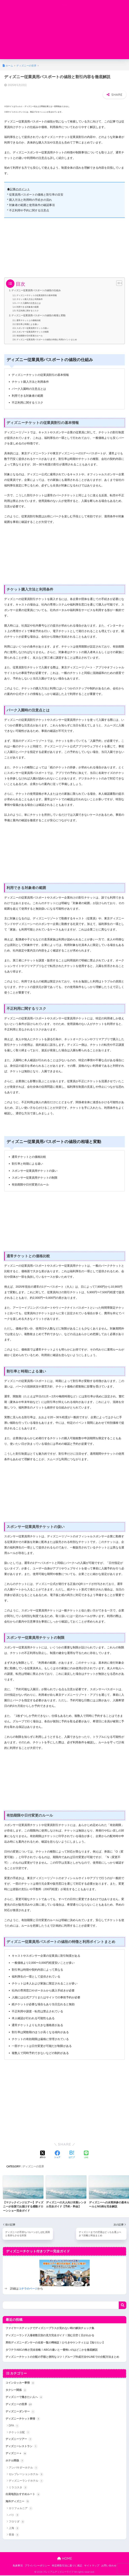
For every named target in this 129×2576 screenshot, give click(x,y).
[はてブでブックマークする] (72, 2144)
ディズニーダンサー (21, 2410)
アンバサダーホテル (23, 2468)
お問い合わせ (108, 2566)
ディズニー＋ (17, 2453)
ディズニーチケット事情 (24, 2417)
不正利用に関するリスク (29, 300)
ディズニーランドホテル (26, 2481)
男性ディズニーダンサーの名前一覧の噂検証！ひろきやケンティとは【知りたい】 (58, 2333)
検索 (122, 2295)
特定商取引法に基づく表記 (67, 2566)
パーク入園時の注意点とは (30, 293)
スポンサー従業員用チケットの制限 (34, 321)
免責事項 (18, 2566)
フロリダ (17, 2522)
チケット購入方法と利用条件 (31, 289)
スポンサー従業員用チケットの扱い (34, 318)
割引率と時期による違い (29, 314)
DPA (14, 2424)
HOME (64, 2559)
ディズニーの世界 (33, 2155)
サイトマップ (91, 2566)
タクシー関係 (17, 2387)
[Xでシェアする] (43, 2144)
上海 (14, 2529)
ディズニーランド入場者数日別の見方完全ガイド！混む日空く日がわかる (53, 2325)
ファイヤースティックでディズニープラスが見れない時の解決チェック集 (53, 2318)
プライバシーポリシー (37, 2566)
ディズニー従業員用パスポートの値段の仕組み (38, 280)
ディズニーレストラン (22, 2445)
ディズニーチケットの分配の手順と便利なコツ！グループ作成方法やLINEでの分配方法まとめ (64, 2351)
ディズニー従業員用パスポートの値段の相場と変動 (41, 305)
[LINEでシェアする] (86, 2144)
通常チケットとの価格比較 (30, 310)
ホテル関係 (15, 2461)
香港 (14, 2535)
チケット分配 (19, 2431)
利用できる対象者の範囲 (29, 297)
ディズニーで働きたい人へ (25, 2395)
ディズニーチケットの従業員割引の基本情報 (38, 285)
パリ (14, 2516)
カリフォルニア (21, 2509)
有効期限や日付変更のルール (31, 325)
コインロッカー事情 (21, 2380)
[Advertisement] (64, 35)
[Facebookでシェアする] (57, 2144)
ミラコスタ (18, 2487)
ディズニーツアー (20, 2438)
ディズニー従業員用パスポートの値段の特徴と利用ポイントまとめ (49, 329)
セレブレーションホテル (26, 2474)
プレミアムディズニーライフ (65, 5)
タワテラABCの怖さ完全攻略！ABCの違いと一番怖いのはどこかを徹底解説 (54, 2340)
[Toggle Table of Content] (117, 273)
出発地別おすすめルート (24, 2494)
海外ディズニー (18, 2502)
